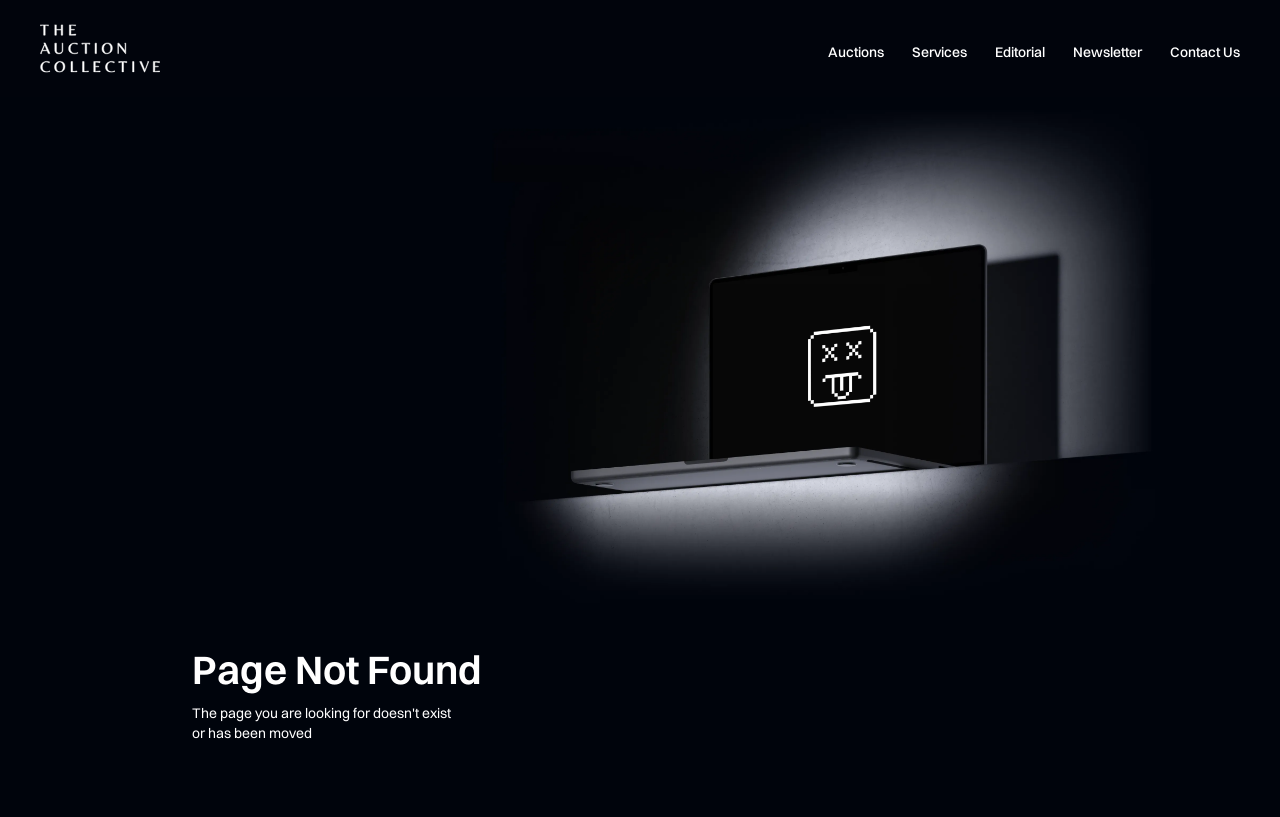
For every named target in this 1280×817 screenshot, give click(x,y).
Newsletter (1107, 52)
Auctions (856, 52)
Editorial (1020, 52)
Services (939, 52)
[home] (100, 48)
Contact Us (1205, 52)
